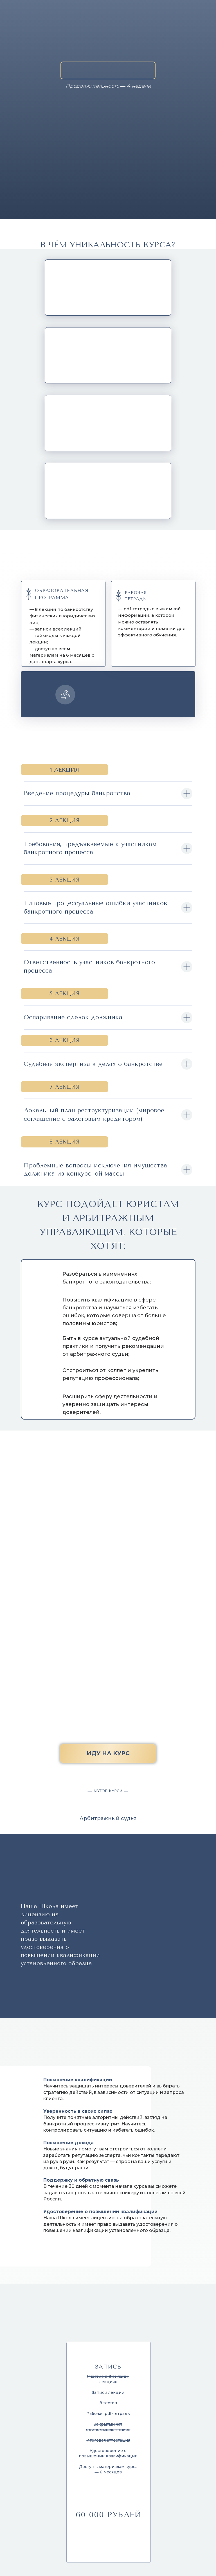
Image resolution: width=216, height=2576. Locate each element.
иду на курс (108, 1753)
